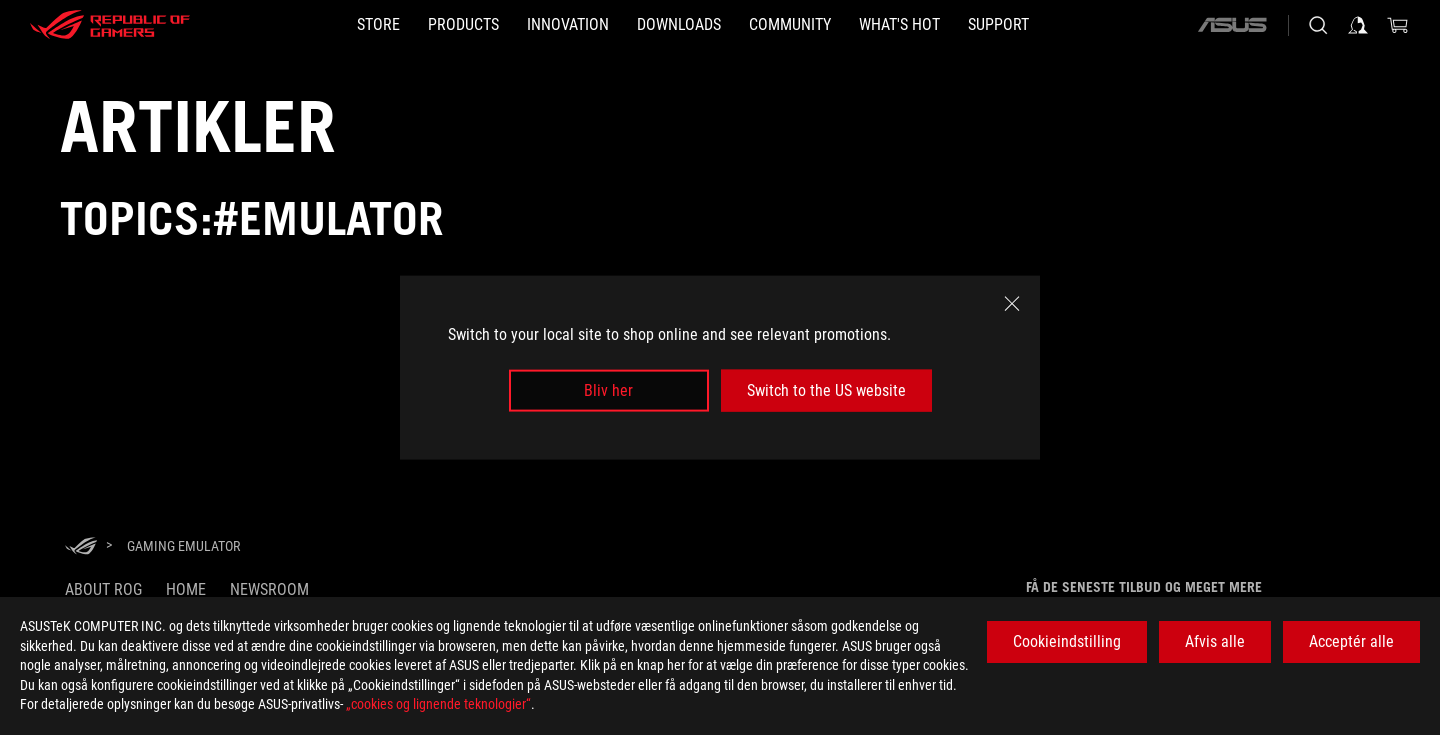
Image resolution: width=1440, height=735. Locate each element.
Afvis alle (1215, 641)
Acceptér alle (1351, 641)
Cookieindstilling (1067, 641)
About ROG (103, 589)
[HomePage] (81, 547)
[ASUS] (1232, 25)
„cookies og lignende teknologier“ (438, 704)
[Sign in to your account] (1358, 25)
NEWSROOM (269, 589)
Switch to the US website (826, 390)
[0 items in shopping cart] (1398, 25)
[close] (1012, 303)
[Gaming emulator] (183, 546)
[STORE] (378, 25)
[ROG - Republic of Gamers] (110, 25)
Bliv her (608, 390)
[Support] (998, 25)
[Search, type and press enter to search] (1318, 25)
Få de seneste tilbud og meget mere (1144, 587)
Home (186, 589)
